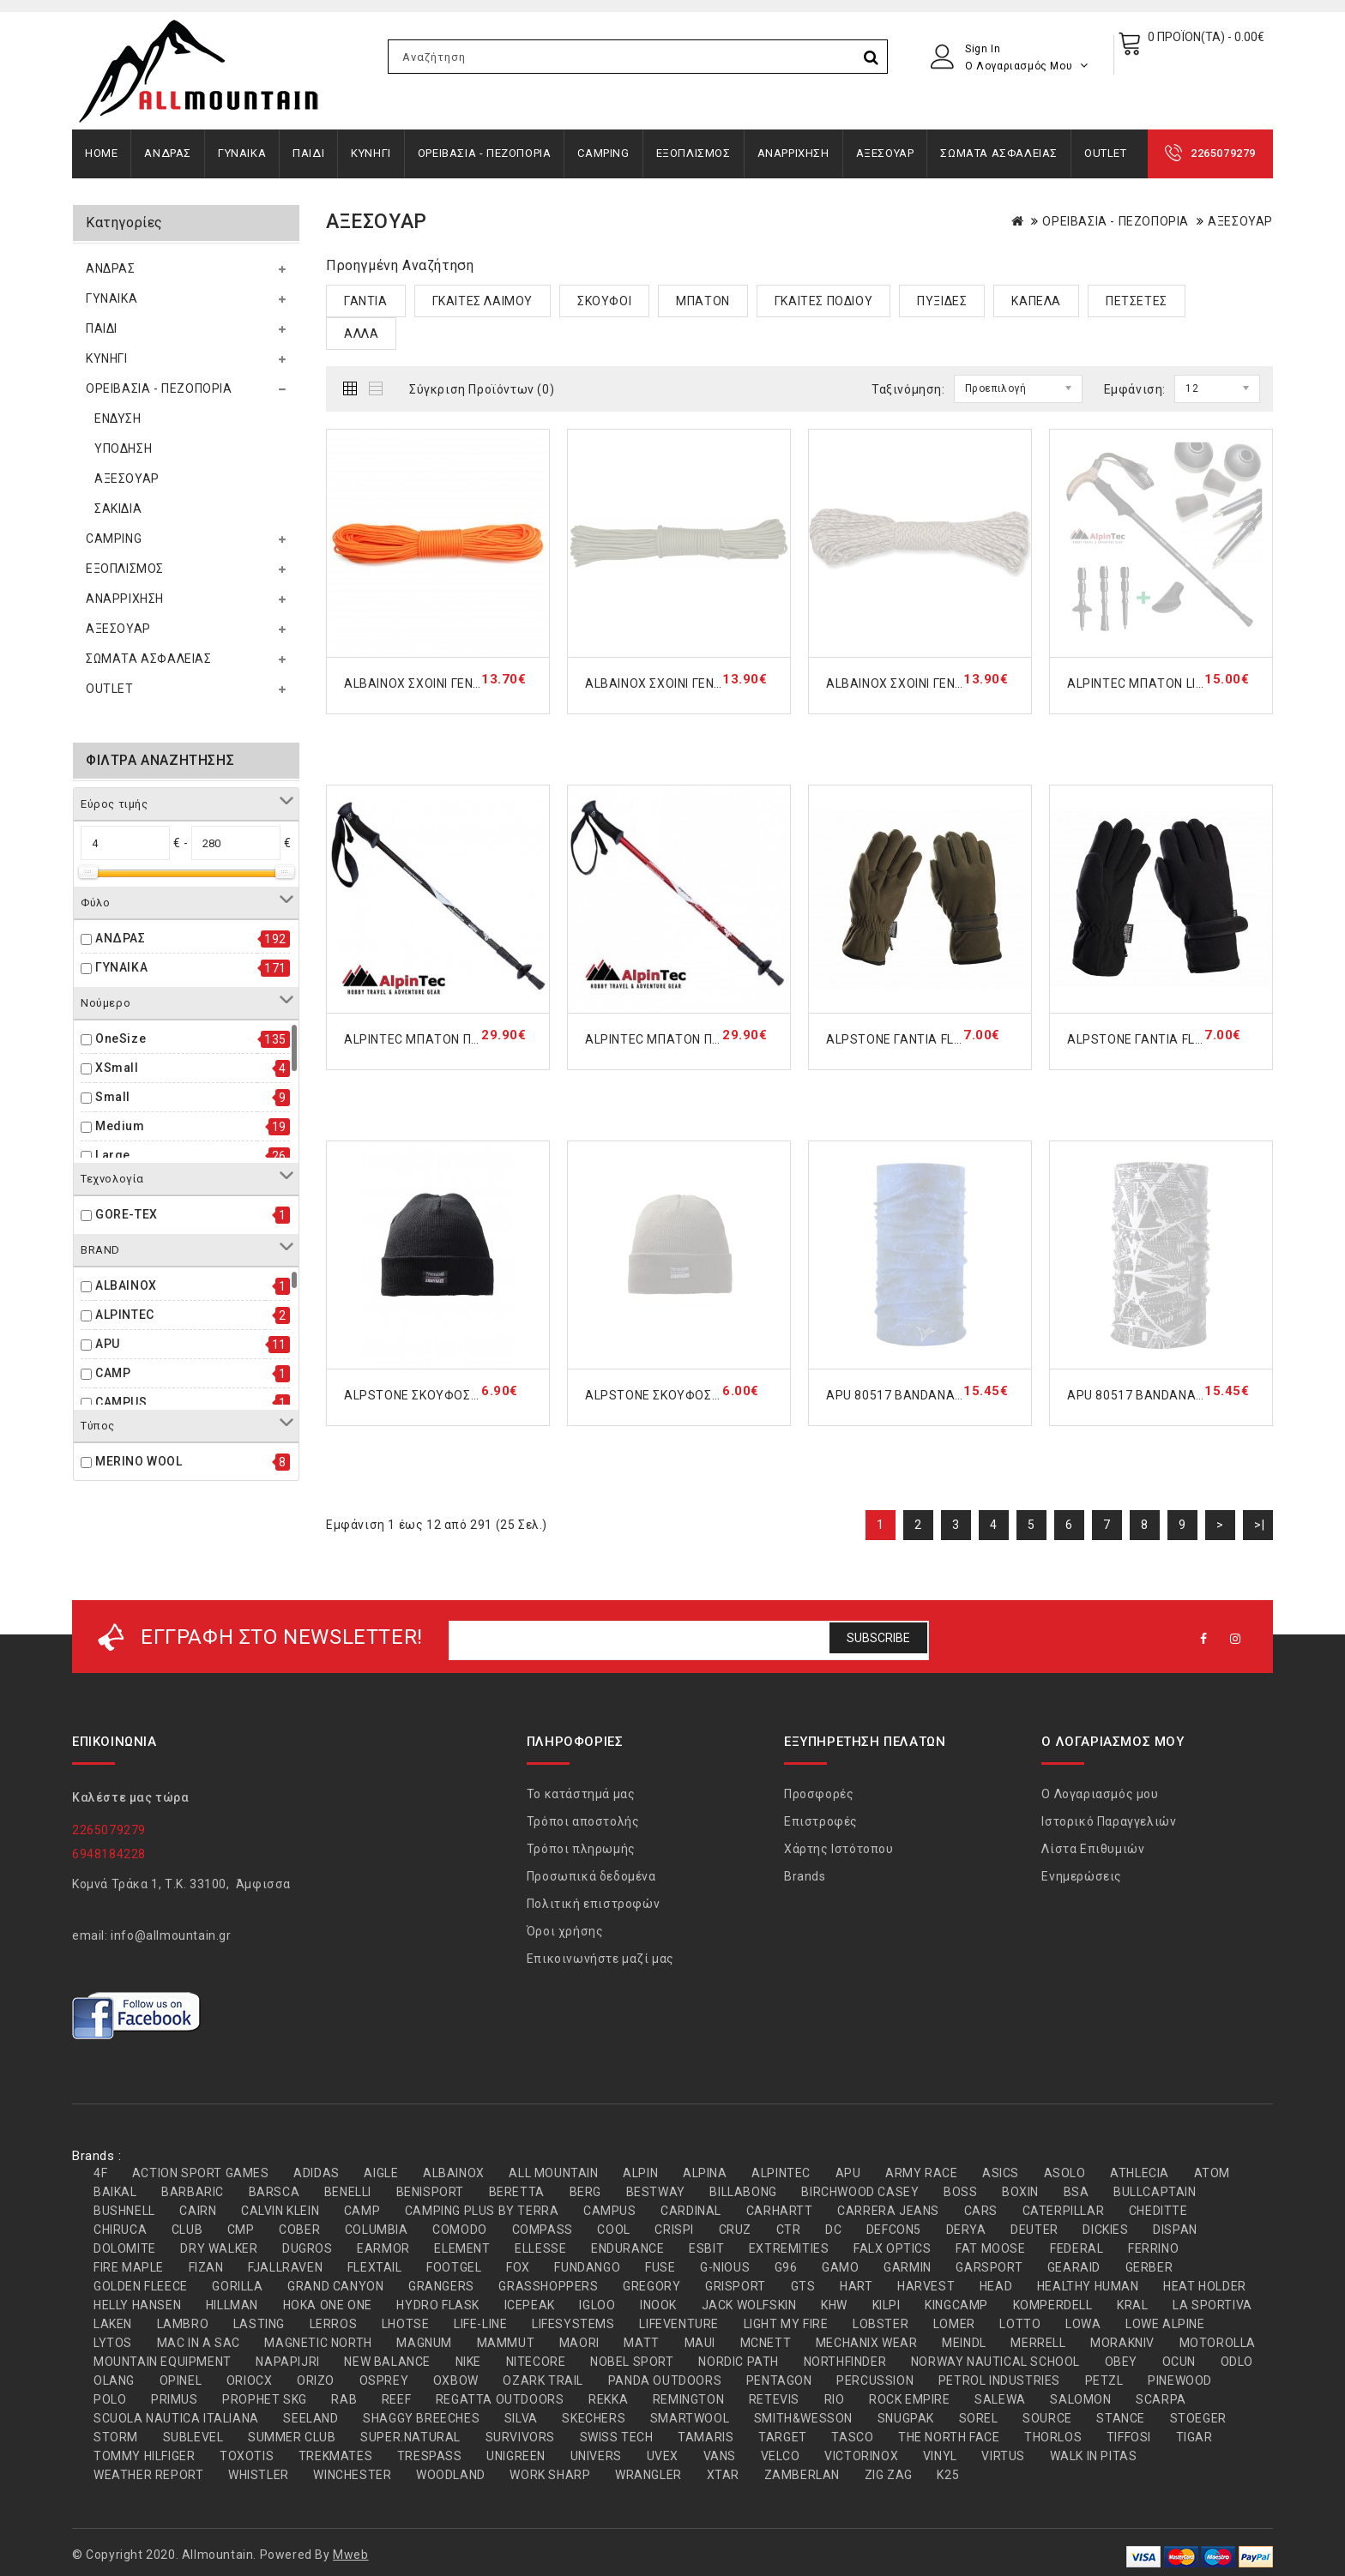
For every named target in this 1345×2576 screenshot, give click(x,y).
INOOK (658, 2305)
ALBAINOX (126, 1285)
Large (112, 1155)
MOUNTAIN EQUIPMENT (162, 2361)
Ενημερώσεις (1081, 1876)
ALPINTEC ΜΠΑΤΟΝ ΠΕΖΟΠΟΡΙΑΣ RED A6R (710, 1039)
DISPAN (1175, 2229)
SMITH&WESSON (803, 2418)
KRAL (1132, 2305)
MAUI (700, 2343)
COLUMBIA (376, 2229)
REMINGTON (688, 2399)
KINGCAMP (956, 2305)
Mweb (350, 2554)
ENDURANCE (627, 2248)
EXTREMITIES (789, 2248)
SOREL (978, 2418)
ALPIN (640, 2173)
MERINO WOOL (139, 1461)
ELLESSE (540, 2248)
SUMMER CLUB (292, 2437)
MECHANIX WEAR (867, 2343)
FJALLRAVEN (285, 2267)
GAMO (840, 2267)
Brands (805, 1876)
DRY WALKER (218, 2248)
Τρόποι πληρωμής (581, 1849)
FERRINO (1153, 2248)
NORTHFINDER (845, 2361)
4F (100, 2173)
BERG (585, 2192)
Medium (120, 1126)
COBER (299, 2229)
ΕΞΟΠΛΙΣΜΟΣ (693, 153)
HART (856, 2286)
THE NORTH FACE (948, 2437)
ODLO (1237, 2361)
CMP (241, 2229)
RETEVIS (774, 2399)
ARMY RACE (921, 2173)
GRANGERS (441, 2286)
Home (101, 153)
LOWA (1083, 2324)
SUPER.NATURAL (410, 2437)
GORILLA (237, 2286)
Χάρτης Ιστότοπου (839, 1849)
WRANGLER (648, 2475)
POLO (109, 2399)
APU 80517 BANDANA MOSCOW (1161, 1395)
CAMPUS (121, 1402)
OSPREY (384, 2380)
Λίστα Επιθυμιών (1092, 1849)
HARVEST (926, 2286)
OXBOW (456, 2380)
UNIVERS (596, 2456)
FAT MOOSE (990, 2248)
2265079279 (1223, 153)
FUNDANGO (587, 2267)
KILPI (886, 2305)
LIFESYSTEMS (573, 2324)
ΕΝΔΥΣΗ (118, 418)
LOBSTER (880, 2324)
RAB (344, 2399)
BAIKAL (115, 2192)
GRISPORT (735, 2286)
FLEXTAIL (374, 2267)
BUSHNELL (124, 2211)
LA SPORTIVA (1212, 2305)
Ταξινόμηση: (908, 389)
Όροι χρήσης (565, 1931)
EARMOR (383, 2248)
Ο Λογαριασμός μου (1099, 1794)
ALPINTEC (124, 1314)
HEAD (996, 2286)
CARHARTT (779, 2211)
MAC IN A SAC (198, 2343)
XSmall (117, 1067)
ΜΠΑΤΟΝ (703, 301)
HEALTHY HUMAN (1088, 2286)
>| (1259, 1525)
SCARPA (1161, 2399)
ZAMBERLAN (802, 2475)
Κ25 (948, 2475)
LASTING (259, 2324)
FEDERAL (1076, 2248)
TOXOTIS (247, 2456)
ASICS (1000, 2173)
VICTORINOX (861, 2456)
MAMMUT (506, 2343)
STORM (115, 2437)
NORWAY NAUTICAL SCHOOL (995, 2361)
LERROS (334, 2324)
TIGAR (1194, 2437)
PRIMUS (174, 2399)
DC (833, 2229)
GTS (803, 2286)
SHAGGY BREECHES (421, 2418)
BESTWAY (655, 2192)
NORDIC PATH (738, 2361)
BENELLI (347, 2192)
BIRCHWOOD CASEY (860, 2192)
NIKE (468, 2361)
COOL (613, 2229)
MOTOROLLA (1217, 2343)
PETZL (1104, 2380)
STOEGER (1198, 2418)
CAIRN (197, 2211)
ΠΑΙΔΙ (308, 153)
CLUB (187, 2229)
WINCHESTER (352, 2475)
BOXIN (1020, 2192)
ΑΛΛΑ (361, 333)
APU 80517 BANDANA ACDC (909, 1395)
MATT (641, 2343)
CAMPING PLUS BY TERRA (482, 2211)
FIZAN (206, 2267)
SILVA (521, 2418)
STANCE (1120, 2418)
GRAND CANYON (335, 2286)
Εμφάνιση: (1135, 389)
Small (112, 1097)
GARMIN (908, 2267)
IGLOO (597, 2305)
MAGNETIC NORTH (317, 2343)
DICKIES (1105, 2229)
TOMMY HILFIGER (144, 2456)
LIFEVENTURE (679, 2324)
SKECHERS (593, 2418)
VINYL (940, 2456)
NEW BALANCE (387, 2361)
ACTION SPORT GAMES (200, 2173)
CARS (981, 2211)
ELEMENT (462, 2248)
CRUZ (735, 2229)
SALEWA (1000, 2399)
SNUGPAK (906, 2418)
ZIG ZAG (889, 2475)
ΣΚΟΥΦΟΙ (604, 301)
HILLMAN (232, 2305)
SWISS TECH (617, 2437)
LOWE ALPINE (1165, 2324)
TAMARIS (705, 2437)
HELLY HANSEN (137, 2305)
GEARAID (1074, 2267)
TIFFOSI (1129, 2437)
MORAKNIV (1122, 2343)
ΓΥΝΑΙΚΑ (242, 153)
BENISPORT (430, 2192)
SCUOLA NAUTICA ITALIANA (176, 2418)
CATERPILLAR (1063, 2211)
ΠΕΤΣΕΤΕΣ (1136, 301)
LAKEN (112, 2324)
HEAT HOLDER (1204, 2286)
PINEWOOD (1180, 2380)
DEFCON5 (893, 2229)
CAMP (112, 1373)
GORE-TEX (126, 1214)
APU (107, 1344)
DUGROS (307, 2248)
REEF (396, 2399)
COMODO (459, 2229)
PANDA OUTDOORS (664, 2380)
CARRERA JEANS (888, 2211)
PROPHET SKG (264, 2399)
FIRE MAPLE (128, 2267)
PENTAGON (779, 2380)
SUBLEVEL (193, 2437)
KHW (834, 2305)
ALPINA (705, 2173)
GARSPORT (989, 2267)
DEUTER (1034, 2229)
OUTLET (1105, 153)
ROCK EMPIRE (909, 2399)
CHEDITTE (1158, 2211)
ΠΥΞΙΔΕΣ (942, 301)
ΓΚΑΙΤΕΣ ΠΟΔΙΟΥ (823, 301)
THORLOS (1053, 2437)
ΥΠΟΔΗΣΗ (123, 448)
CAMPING (603, 153)
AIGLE (381, 2173)
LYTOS (112, 2343)
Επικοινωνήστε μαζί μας (600, 1958)
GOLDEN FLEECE (140, 2286)
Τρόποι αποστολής (583, 1821)
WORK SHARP (550, 2475)
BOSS (960, 2192)
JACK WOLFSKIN (749, 2305)
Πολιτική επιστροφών (593, 1904)
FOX (518, 2267)
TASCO (852, 2437)
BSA (1076, 2192)
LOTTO (1019, 2324)
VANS (719, 2456)
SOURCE (1047, 2418)
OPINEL (181, 2380)
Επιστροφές (821, 1821)
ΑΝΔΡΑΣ (167, 153)
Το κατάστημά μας (581, 1794)
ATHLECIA (1139, 2173)
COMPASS (542, 2229)
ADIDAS (316, 2173)
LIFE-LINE (480, 2324)
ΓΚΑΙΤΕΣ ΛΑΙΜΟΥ (482, 301)
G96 (786, 2267)
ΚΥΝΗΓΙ (371, 153)
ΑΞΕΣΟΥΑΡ (885, 153)
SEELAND (310, 2418)
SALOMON (1080, 2399)
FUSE (660, 2267)
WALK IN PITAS (1093, 2456)
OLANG (114, 2380)
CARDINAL (690, 2211)
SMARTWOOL (689, 2418)
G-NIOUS (725, 2267)
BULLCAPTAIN (1155, 2192)
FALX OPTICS (892, 2248)
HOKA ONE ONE (327, 2305)
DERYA (966, 2229)
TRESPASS (429, 2456)
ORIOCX (249, 2380)
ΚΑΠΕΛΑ (1036, 301)
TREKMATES (335, 2456)
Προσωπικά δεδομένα (591, 1876)
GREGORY (651, 2286)
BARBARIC (192, 2192)
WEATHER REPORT (148, 2475)
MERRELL (1037, 2343)
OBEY (1121, 2361)
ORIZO (316, 2380)
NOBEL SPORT (632, 2361)
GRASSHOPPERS (548, 2286)
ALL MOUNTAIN (553, 2173)
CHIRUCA (120, 2229)
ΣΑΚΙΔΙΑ (118, 508)
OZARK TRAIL (543, 2380)
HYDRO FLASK (437, 2305)
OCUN (1179, 2361)
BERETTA (517, 2192)
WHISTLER (258, 2475)
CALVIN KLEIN (280, 2211)
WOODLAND (451, 2475)
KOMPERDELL (1053, 2305)
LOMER (954, 2324)
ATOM (1212, 2173)
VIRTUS (1003, 2456)
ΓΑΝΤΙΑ (366, 301)
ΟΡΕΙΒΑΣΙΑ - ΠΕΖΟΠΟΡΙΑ (485, 153)
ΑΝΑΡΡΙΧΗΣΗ (793, 153)
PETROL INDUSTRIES (999, 2380)
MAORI (579, 2343)
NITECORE (536, 2361)
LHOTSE (406, 2324)
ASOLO (1065, 2173)
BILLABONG (742, 2192)
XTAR (723, 2475)
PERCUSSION (875, 2380)
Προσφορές (818, 1794)
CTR (788, 2229)
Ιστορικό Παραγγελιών (1108, 1821)
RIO (834, 2399)
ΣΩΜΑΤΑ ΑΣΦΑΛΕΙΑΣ (999, 153)
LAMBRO (183, 2324)
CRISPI (674, 2229)
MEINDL (964, 2343)
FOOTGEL (453, 2267)
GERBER (1149, 2267)
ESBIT (706, 2248)
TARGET (782, 2437)
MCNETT (766, 2343)
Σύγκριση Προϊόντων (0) (481, 389)
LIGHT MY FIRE (786, 2324)
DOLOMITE (124, 2248)
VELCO (780, 2456)
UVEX (663, 2456)
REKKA (608, 2399)
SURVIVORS (520, 2437)
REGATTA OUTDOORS (500, 2399)
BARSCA (274, 2192)
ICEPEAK (529, 2305)
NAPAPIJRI (287, 2361)
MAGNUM (424, 2343)
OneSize (120, 1038)
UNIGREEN (516, 2456)
